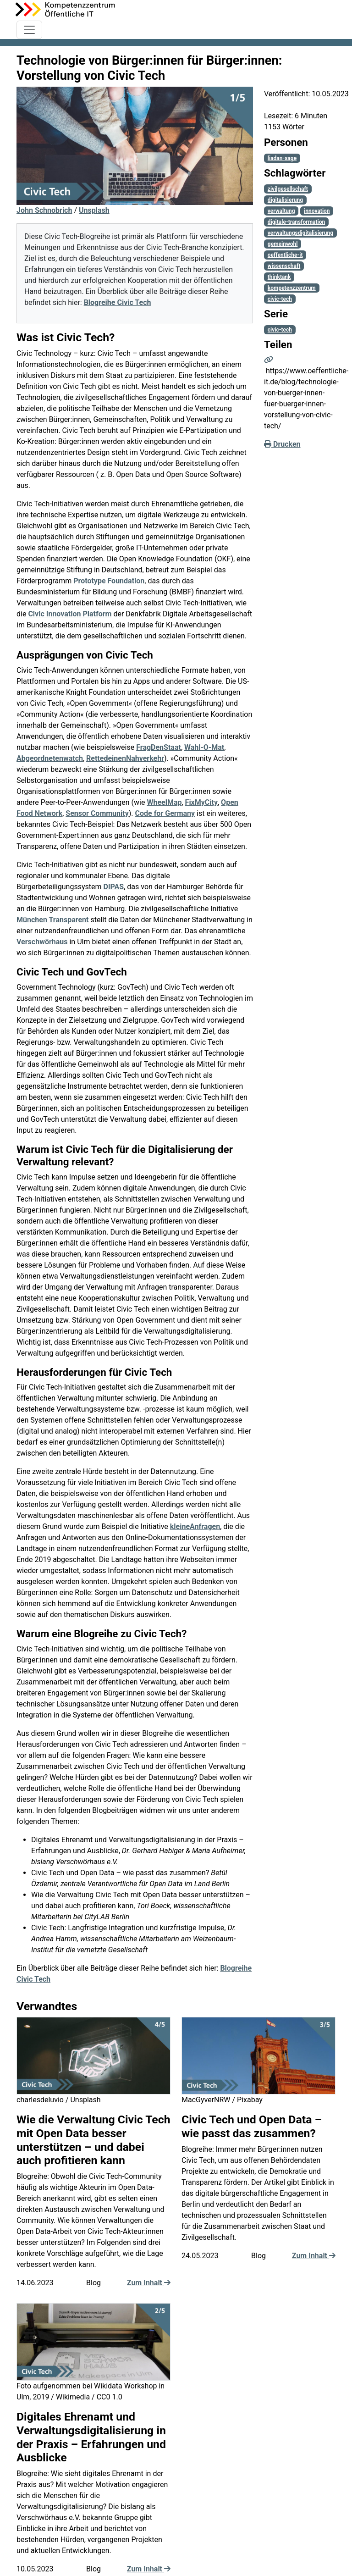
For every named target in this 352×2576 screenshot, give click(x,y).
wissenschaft (284, 266)
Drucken (282, 444)
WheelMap (164, 802)
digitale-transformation (296, 222)
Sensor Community (97, 813)
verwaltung (281, 211)
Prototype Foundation (108, 580)
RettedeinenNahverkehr (125, 758)
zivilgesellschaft (288, 189)
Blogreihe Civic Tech (117, 302)
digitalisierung (285, 200)
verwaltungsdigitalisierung (300, 233)
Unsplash (94, 210)
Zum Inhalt (148, 2282)
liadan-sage (282, 158)
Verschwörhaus (41, 941)
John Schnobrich (44, 210)
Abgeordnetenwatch (49, 758)
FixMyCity (201, 802)
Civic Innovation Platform (69, 613)
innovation (317, 211)
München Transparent (52, 919)
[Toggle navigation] (29, 30)
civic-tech (280, 299)
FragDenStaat (158, 747)
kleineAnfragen (195, 1526)
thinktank (279, 277)
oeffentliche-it (285, 255)
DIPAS (114, 886)
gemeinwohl (283, 244)
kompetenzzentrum (292, 288)
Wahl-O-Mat (204, 747)
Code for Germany (165, 813)
